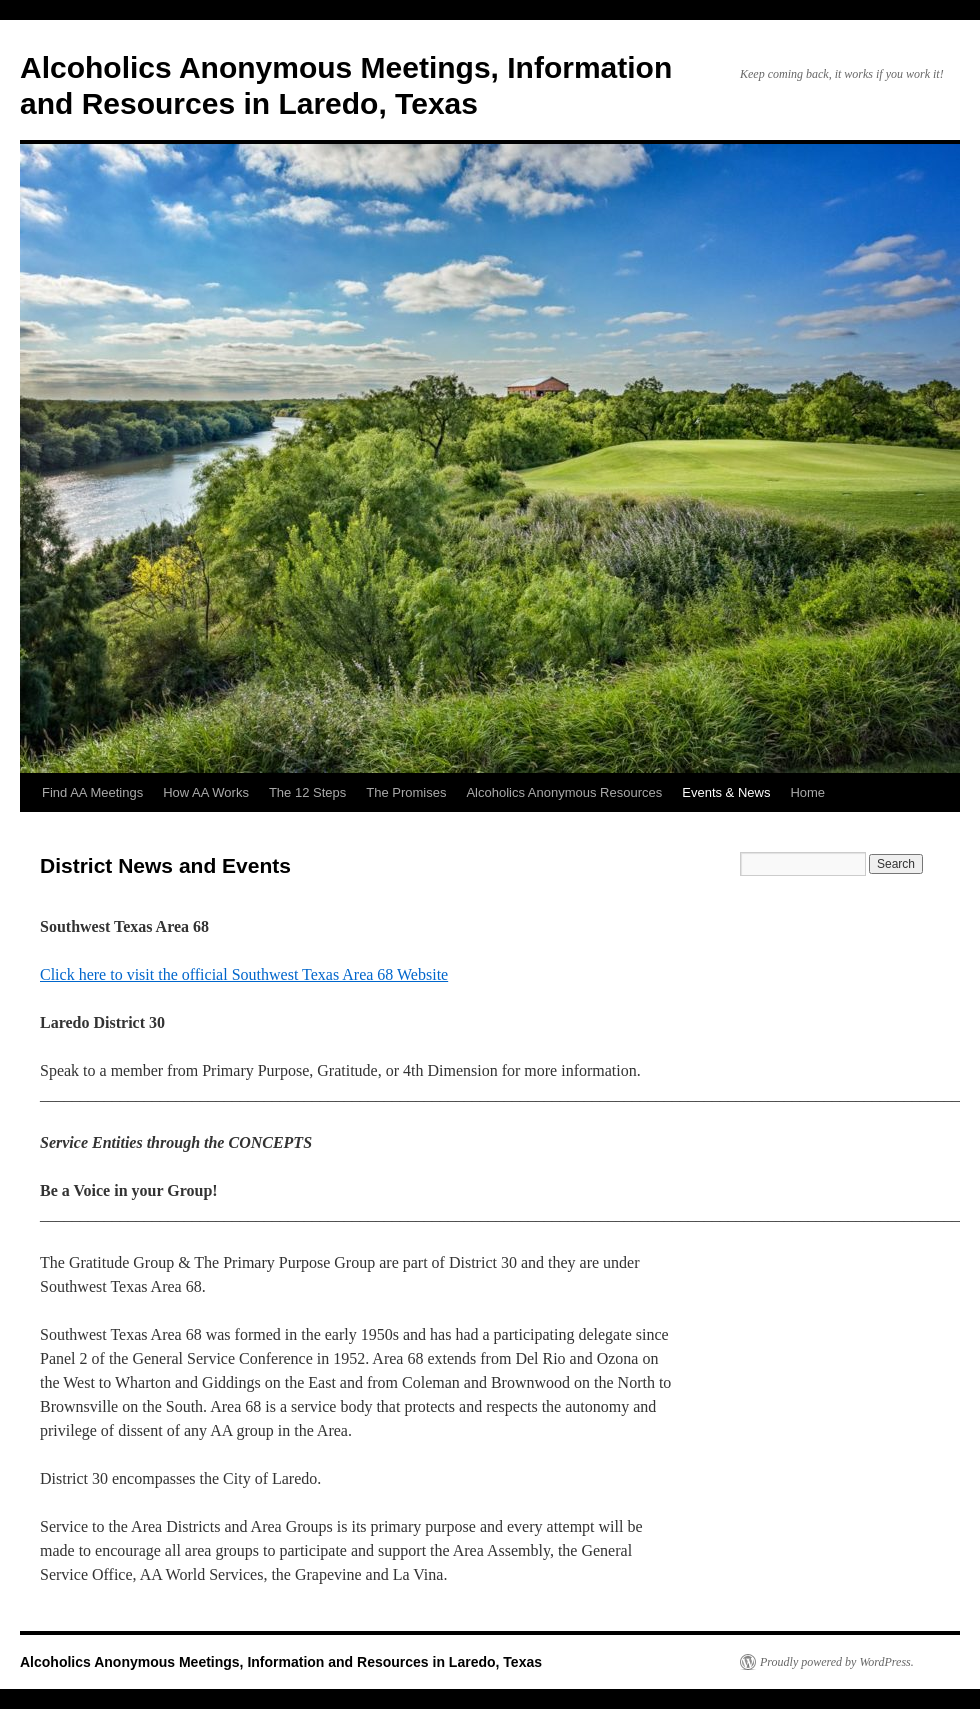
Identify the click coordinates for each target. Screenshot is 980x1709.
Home (807, 792)
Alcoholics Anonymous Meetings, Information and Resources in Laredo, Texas (281, 1662)
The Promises (406, 792)
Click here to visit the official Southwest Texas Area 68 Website (244, 974)
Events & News (726, 792)
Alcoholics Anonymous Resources (564, 792)
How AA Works (206, 792)
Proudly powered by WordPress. (837, 1662)
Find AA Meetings (92, 792)
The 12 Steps (307, 792)
